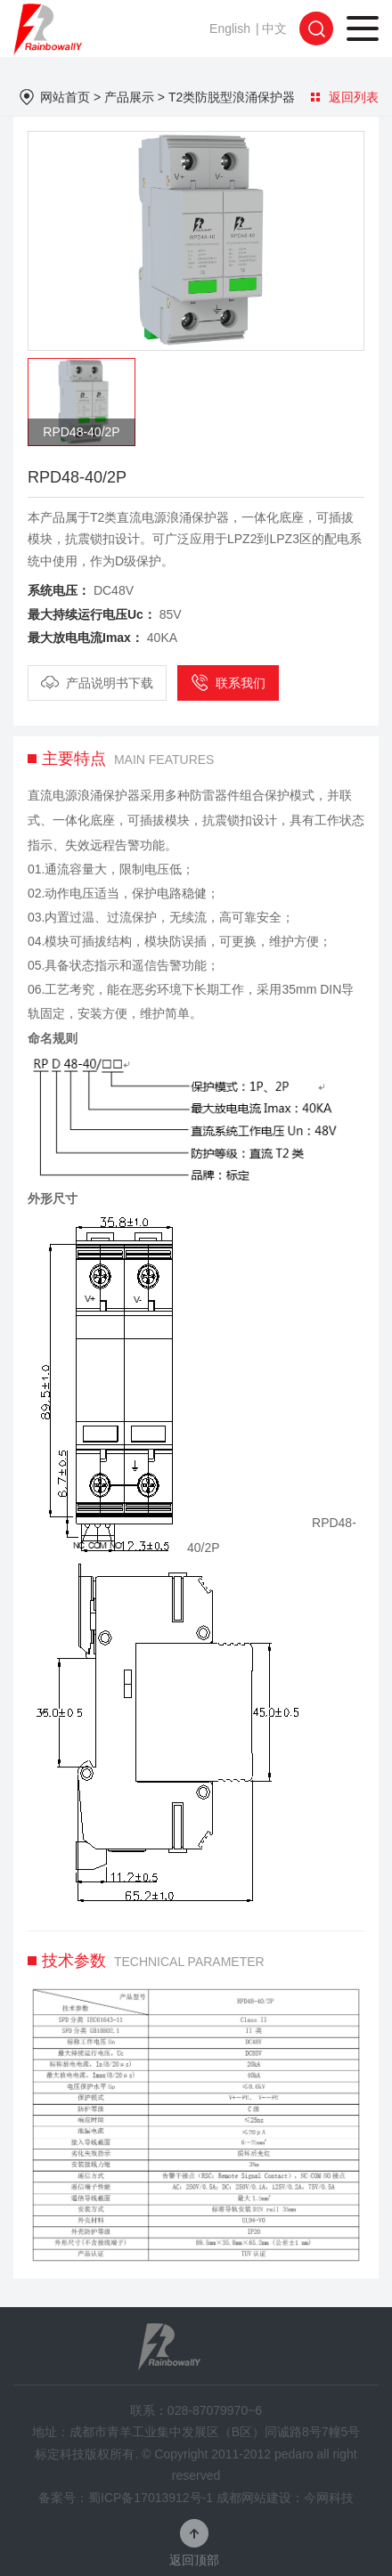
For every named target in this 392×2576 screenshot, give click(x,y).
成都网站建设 (253, 2498)
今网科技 (329, 2498)
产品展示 (129, 97)
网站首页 (65, 97)
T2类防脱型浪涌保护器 (231, 97)
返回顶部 (194, 2559)
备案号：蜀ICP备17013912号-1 (125, 2498)
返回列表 (345, 97)
